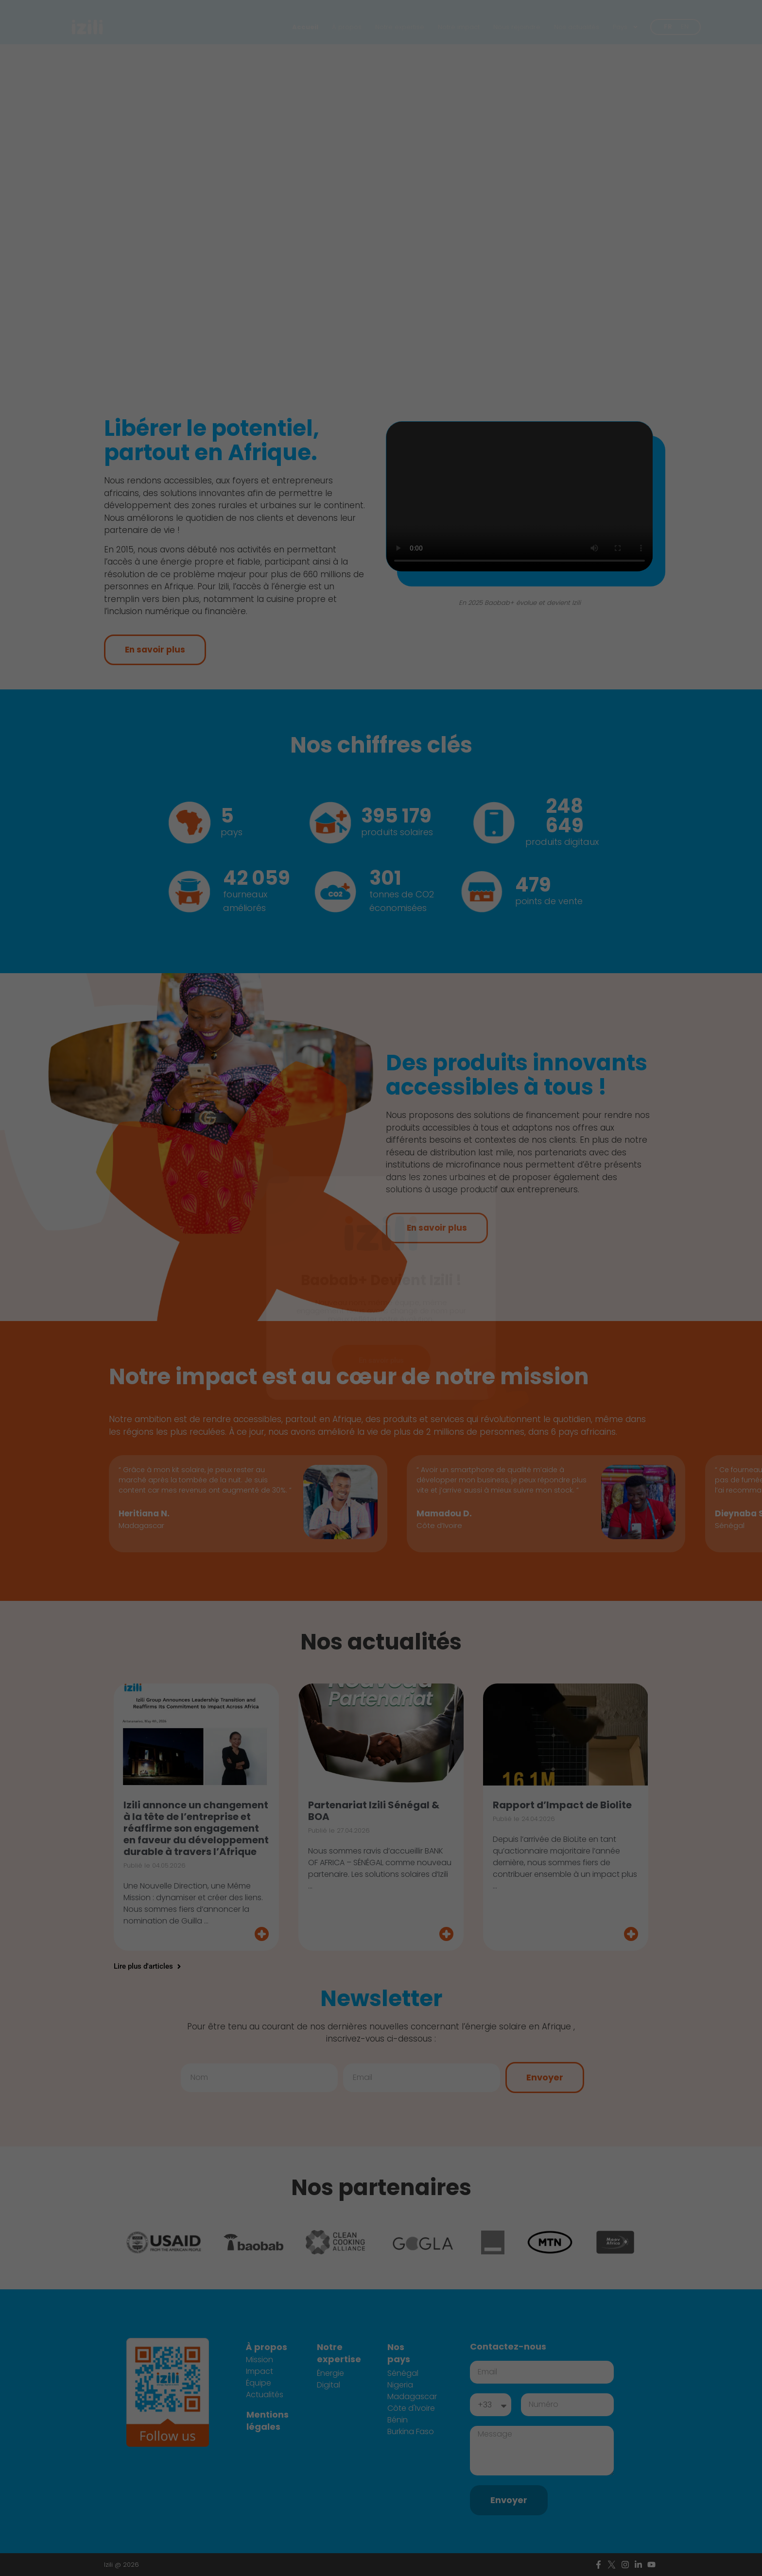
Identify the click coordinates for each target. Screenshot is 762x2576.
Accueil (305, 27)
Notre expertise (399, 27)
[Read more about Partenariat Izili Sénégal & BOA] (380, 1923)
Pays (626, 27)
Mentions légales (267, 2410)
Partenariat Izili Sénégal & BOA (373, 1800)
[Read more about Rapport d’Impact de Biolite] (565, 1923)
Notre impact (459, 27)
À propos (347, 27)
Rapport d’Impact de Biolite (562, 1794)
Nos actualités (576, 27)
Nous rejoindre (516, 27)
